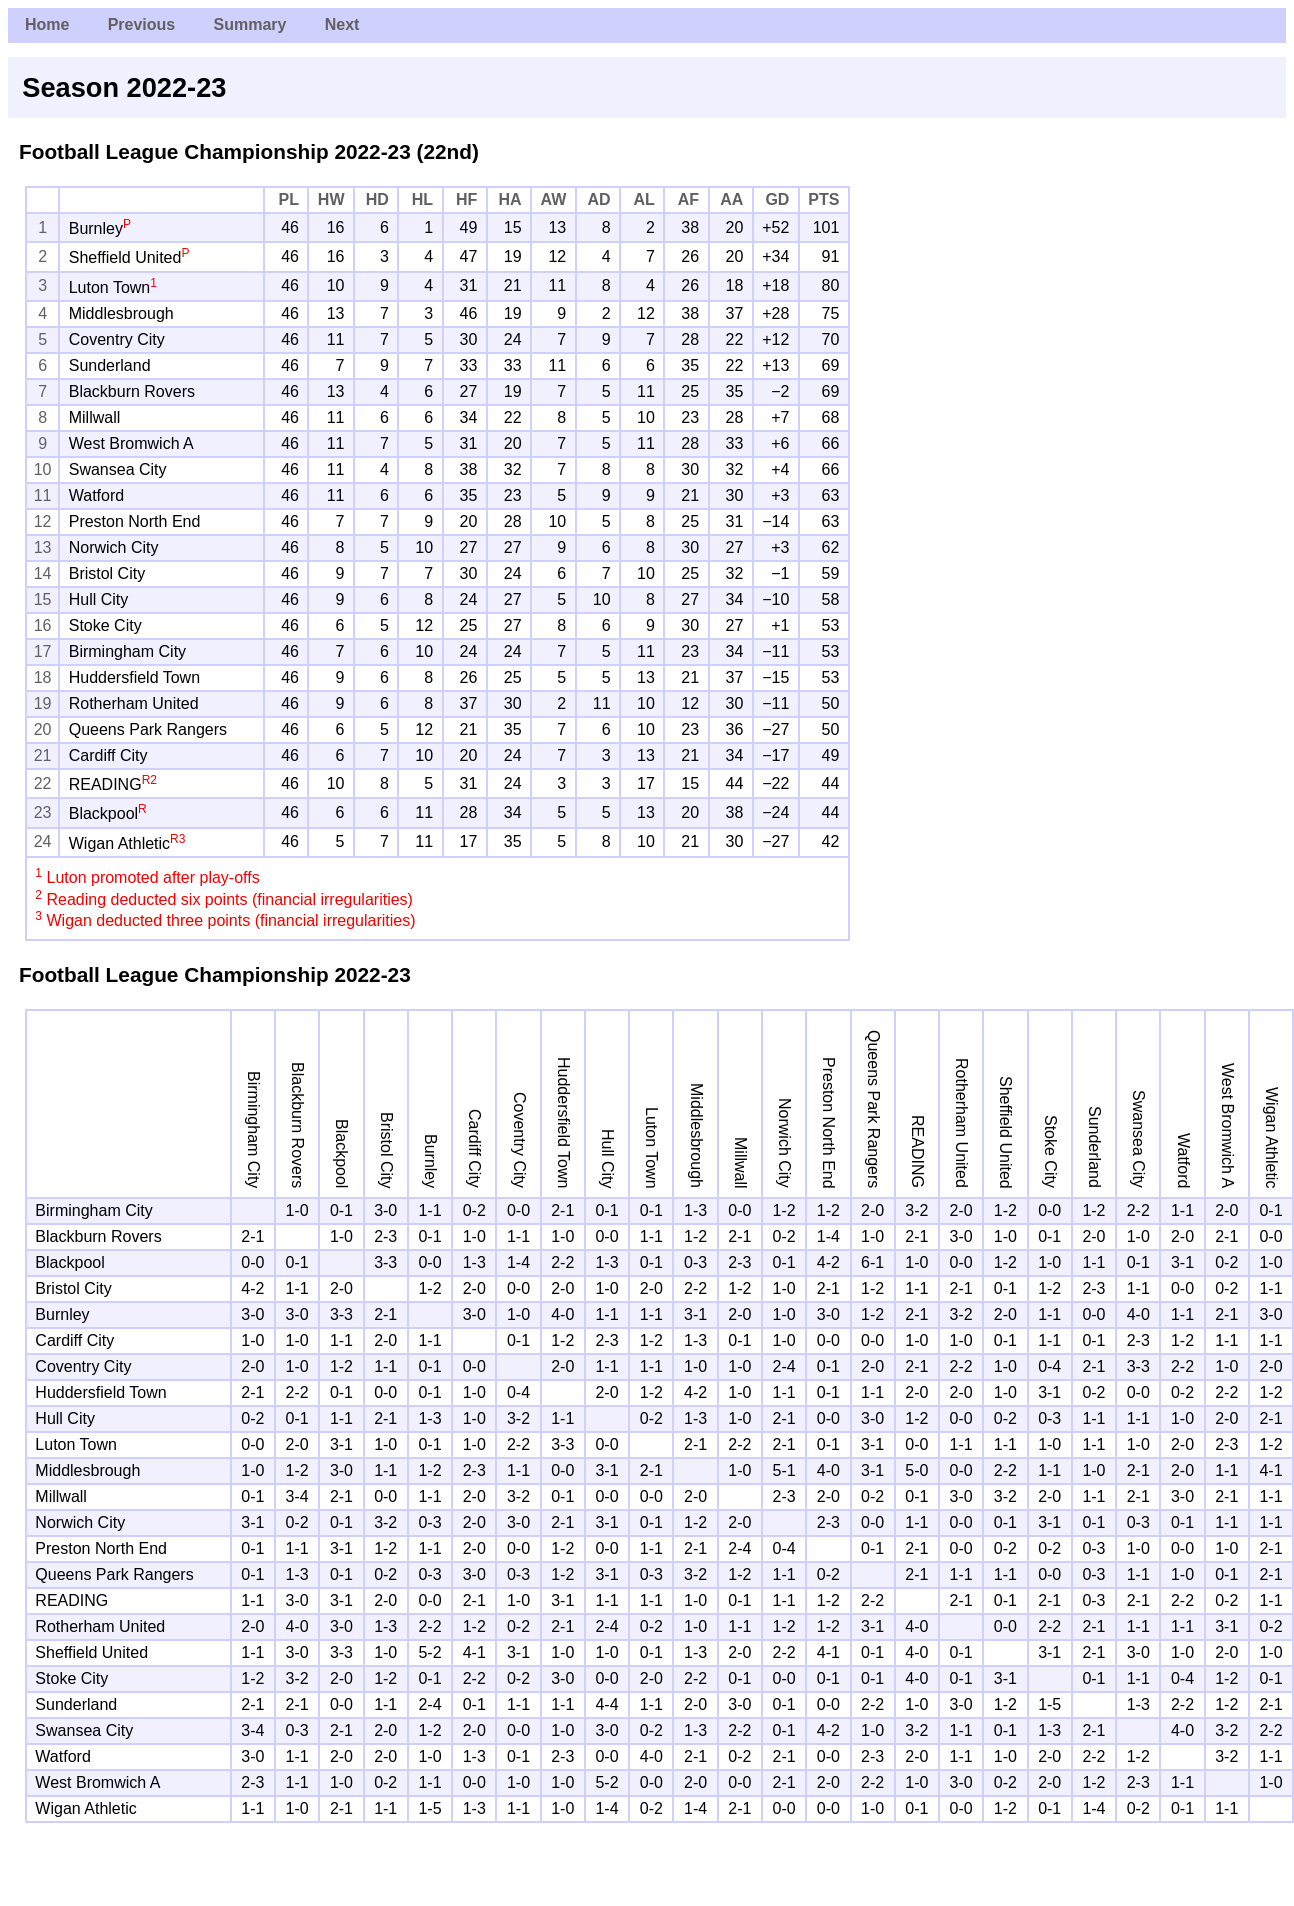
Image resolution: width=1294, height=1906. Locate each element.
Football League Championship (174, 151)
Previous (142, 24)
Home (47, 24)
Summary (249, 24)
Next (342, 24)
